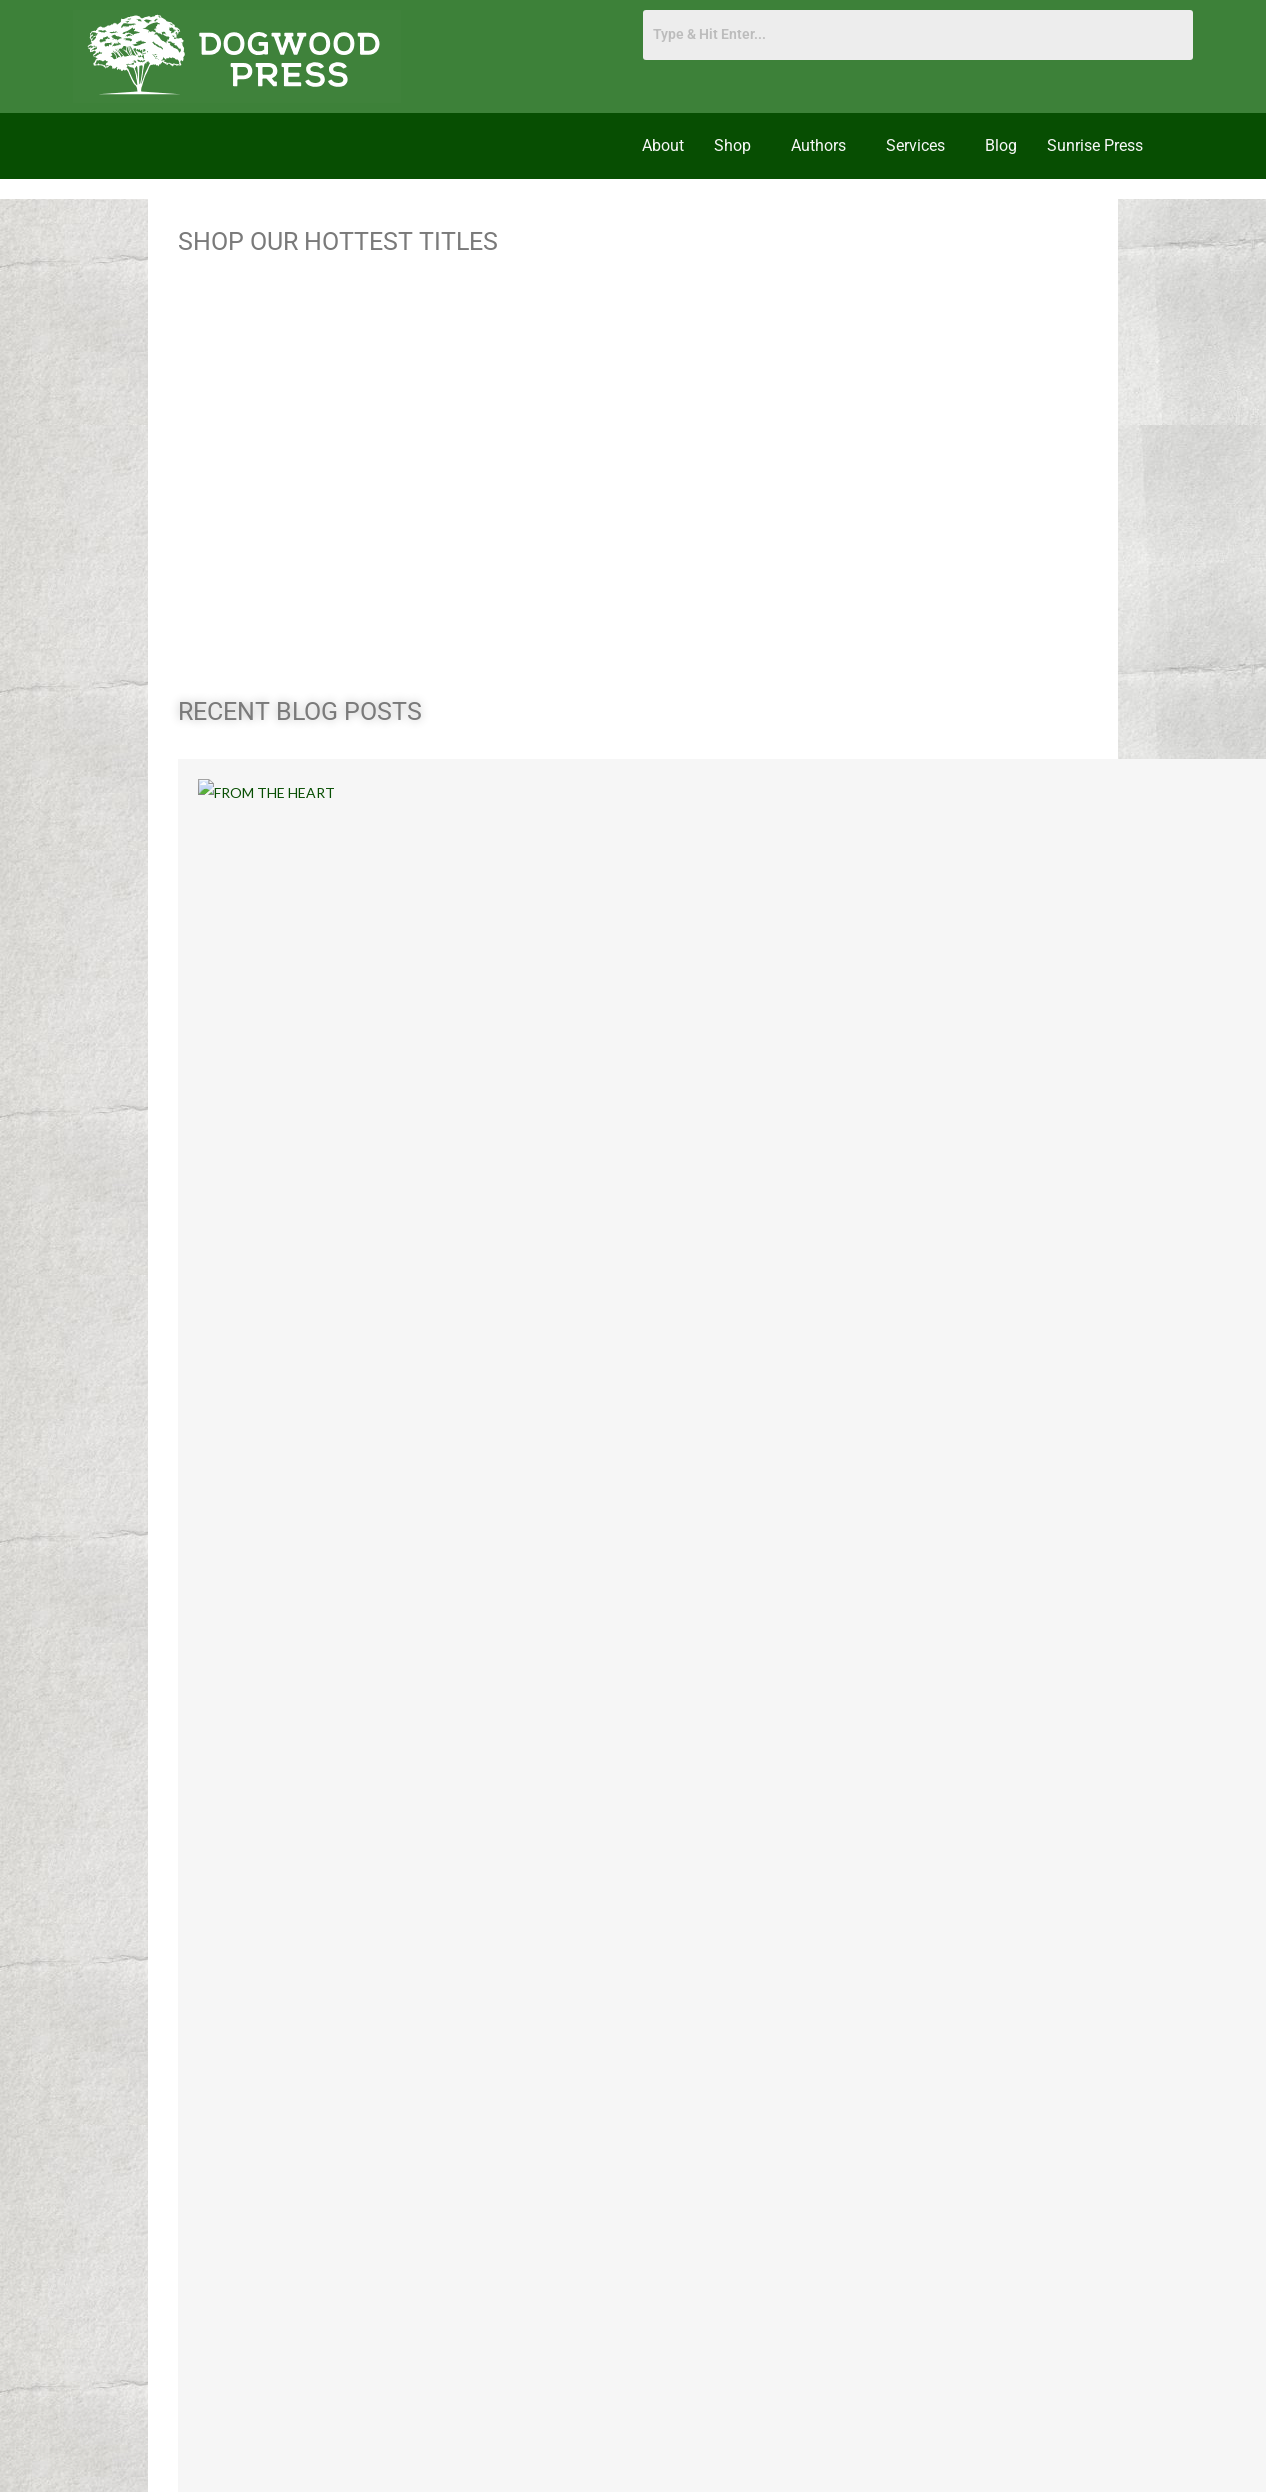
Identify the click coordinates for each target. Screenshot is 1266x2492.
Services (915, 145)
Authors (818, 145)
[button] (737, 146)
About (663, 145)
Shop (732, 145)
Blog (1001, 145)
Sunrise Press (1095, 145)
